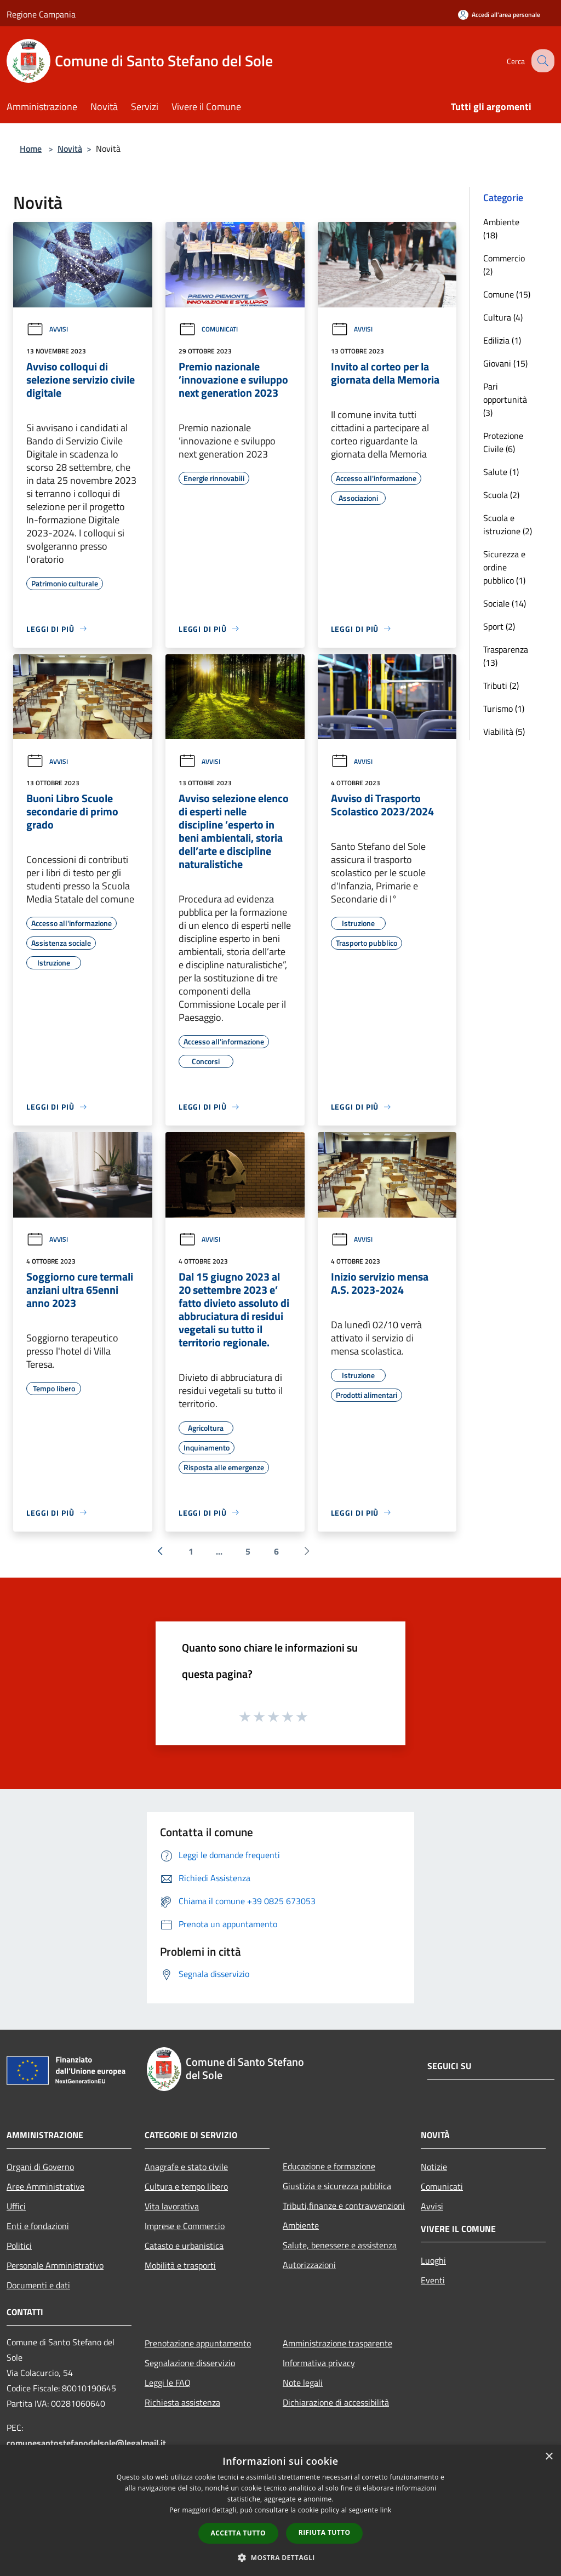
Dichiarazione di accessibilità (336, 2402)
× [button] (549, 2457)
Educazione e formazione (329, 2166)
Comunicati (208, 329)
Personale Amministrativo (55, 2265)
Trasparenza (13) (505, 656)
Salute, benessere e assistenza (340, 2245)
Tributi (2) (501, 685)
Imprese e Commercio (185, 2225)
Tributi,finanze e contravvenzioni (344, 2205)
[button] (280, 2557)
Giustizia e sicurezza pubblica (337, 2185)
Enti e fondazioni (38, 2225)
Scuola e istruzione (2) (507, 524)
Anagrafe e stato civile (186, 2166)
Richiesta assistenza (182, 2402)
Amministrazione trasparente (337, 2343)
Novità (70, 148)
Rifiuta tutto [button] (325, 2532)
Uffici (16, 2206)
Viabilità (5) (504, 731)
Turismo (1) (503, 708)
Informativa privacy (319, 2362)
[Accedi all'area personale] (499, 14)
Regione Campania (41, 14)
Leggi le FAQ (168, 2382)
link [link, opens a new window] (386, 2510)
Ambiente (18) (501, 228)
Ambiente (301, 2225)
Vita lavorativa (172, 2206)
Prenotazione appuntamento (198, 2343)
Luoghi (433, 2260)
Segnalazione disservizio (190, 2362)
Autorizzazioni (309, 2264)
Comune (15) (506, 294)
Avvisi (47, 329)
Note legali (303, 2382)
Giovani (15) (505, 363)
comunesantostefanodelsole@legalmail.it (86, 2442)
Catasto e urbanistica (184, 2245)
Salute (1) (501, 471)
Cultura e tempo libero (186, 2186)
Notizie (434, 2166)
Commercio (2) (504, 265)
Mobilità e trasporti (180, 2265)
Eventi (433, 2280)
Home (31, 148)
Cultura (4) (503, 317)
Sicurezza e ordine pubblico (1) (504, 567)
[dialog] (280, 2510)
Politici (19, 2245)
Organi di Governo (40, 2166)
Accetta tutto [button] (238, 2533)
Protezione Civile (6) (503, 442)
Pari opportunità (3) (505, 399)
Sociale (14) (504, 603)
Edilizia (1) (502, 340)
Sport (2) (499, 626)
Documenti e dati (38, 2285)
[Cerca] (541, 61)
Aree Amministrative (45, 2186)
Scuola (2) (501, 494)
